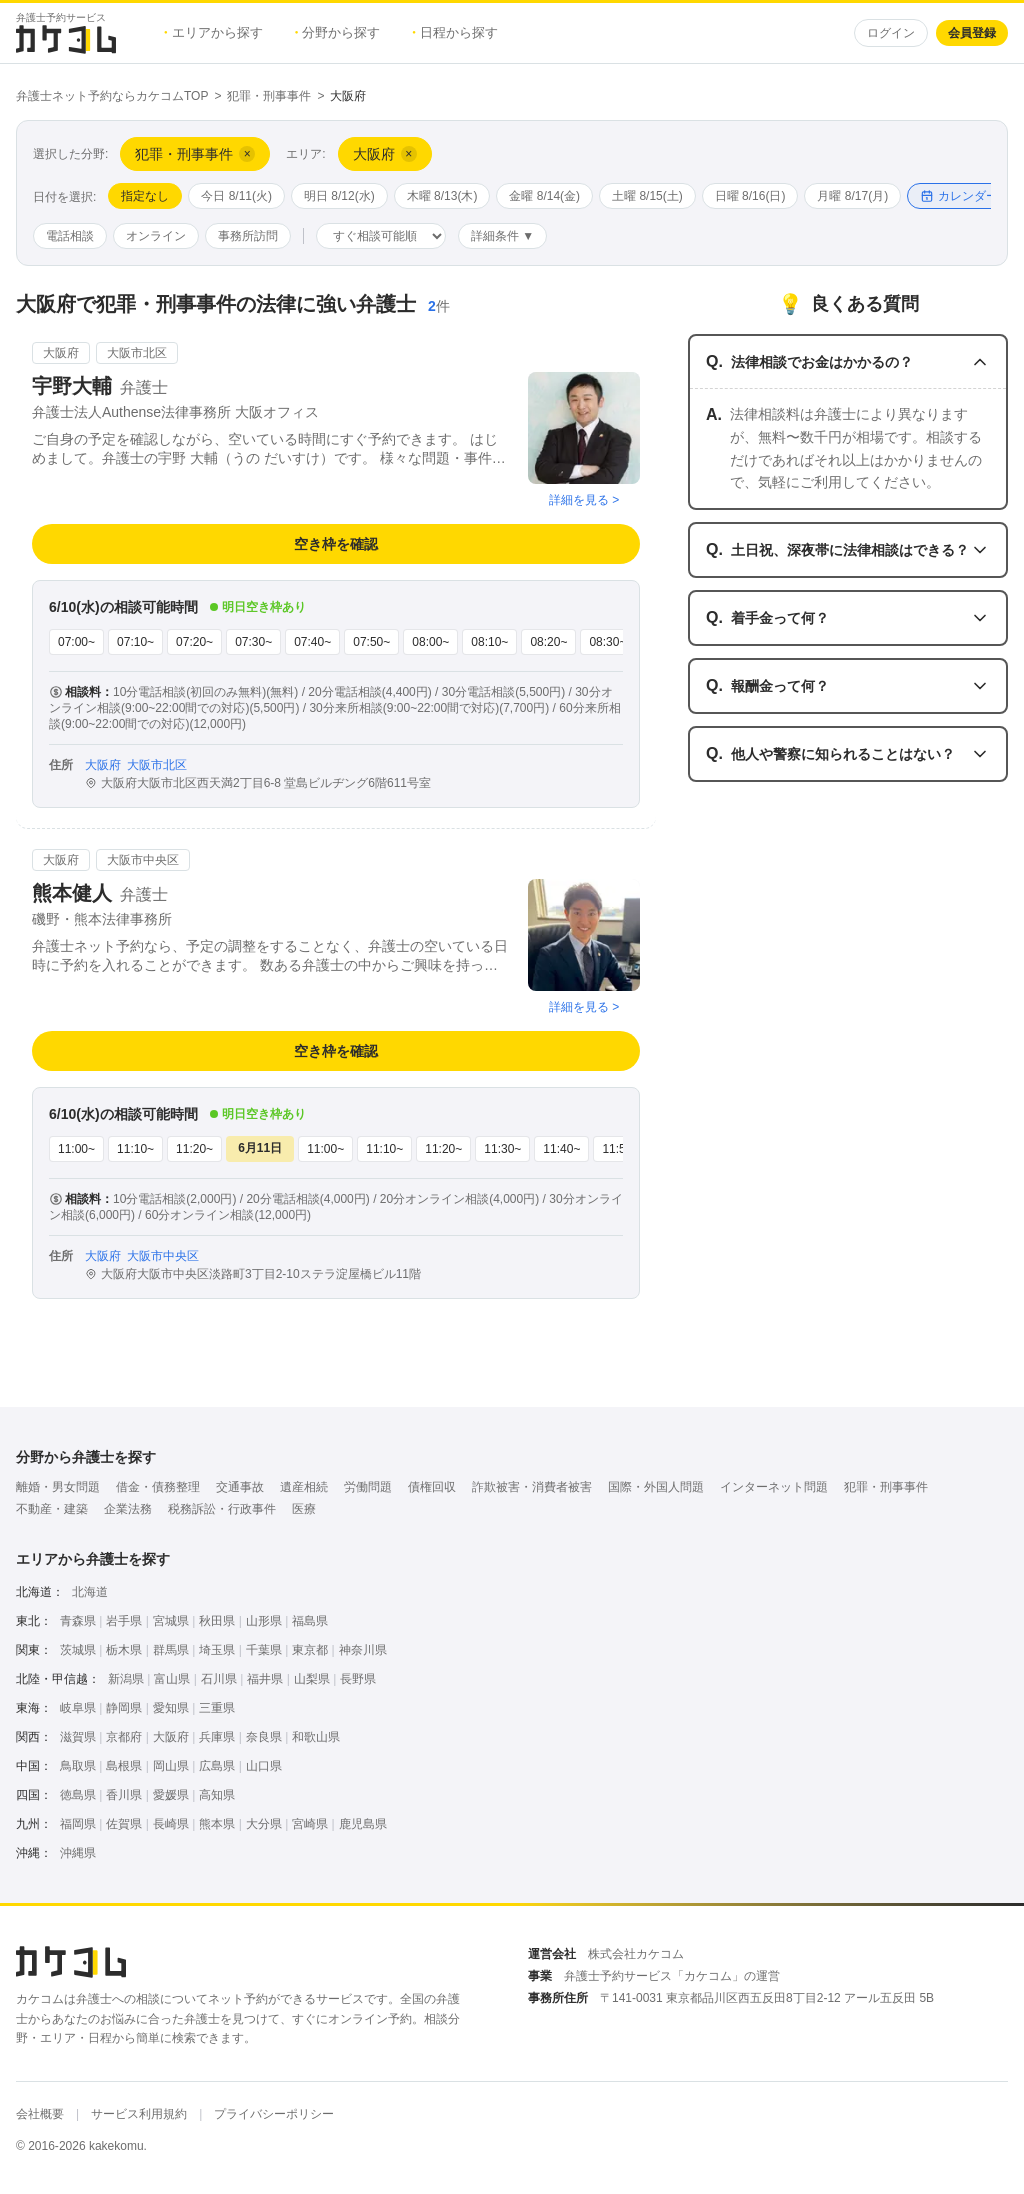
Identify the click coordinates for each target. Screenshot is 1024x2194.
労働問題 (368, 1487)
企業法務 (128, 1509)
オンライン (156, 236)
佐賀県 (124, 1824)
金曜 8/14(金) (544, 196)
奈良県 (264, 1737)
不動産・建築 (52, 1509)
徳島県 (78, 1795)
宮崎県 (310, 1824)
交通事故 (240, 1487)
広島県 (217, 1766)
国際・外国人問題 (656, 1487)
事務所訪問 (248, 236)
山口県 (264, 1766)
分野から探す (338, 32)
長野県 (358, 1679)
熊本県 (217, 1824)
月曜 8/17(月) (852, 196)
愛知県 (171, 1708)
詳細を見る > (584, 500)
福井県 (265, 1679)
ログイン (891, 33)
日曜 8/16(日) (750, 196)
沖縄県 (78, 1853)
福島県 (310, 1621)
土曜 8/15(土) (647, 196)
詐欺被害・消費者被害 (532, 1487)
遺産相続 (304, 1487)
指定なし (145, 196)
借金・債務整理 (158, 1487)
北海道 (90, 1592)
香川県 (124, 1795)
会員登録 (972, 33)
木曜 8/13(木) (442, 196)
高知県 (217, 1795)
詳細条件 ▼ (502, 236)
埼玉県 (217, 1650)
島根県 (124, 1766)
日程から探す (455, 32)
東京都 (310, 1650)
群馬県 (171, 1650)
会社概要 (40, 2114)
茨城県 (78, 1650)
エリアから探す (213, 32)
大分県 (264, 1824)
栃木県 (124, 1650)
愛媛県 (171, 1795)
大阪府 (171, 1737)
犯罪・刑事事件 (269, 96)
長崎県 (171, 1824)
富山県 (172, 1679)
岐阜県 (78, 1708)
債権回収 (432, 1487)
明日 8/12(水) (339, 196)
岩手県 (124, 1621)
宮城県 (171, 1621)
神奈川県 (363, 1650)
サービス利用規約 (139, 2114)
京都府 (124, 1737)
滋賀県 (78, 1737)
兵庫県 (217, 1737)
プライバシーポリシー (274, 2114)
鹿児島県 (363, 1824)
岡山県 (171, 1766)
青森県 (78, 1621)
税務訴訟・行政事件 (222, 1509)
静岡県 (124, 1708)
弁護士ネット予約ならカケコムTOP (112, 96)
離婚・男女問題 (58, 1487)
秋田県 (217, 1621)
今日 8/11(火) (236, 196)
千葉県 (264, 1650)
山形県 (264, 1621)
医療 (304, 1509)
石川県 (219, 1679)
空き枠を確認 (336, 544)
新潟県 (126, 1679)
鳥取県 (78, 1766)
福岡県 (78, 1824)
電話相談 (70, 236)
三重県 (217, 1708)
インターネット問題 (774, 1487)
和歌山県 (316, 1737)
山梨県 (312, 1679)
